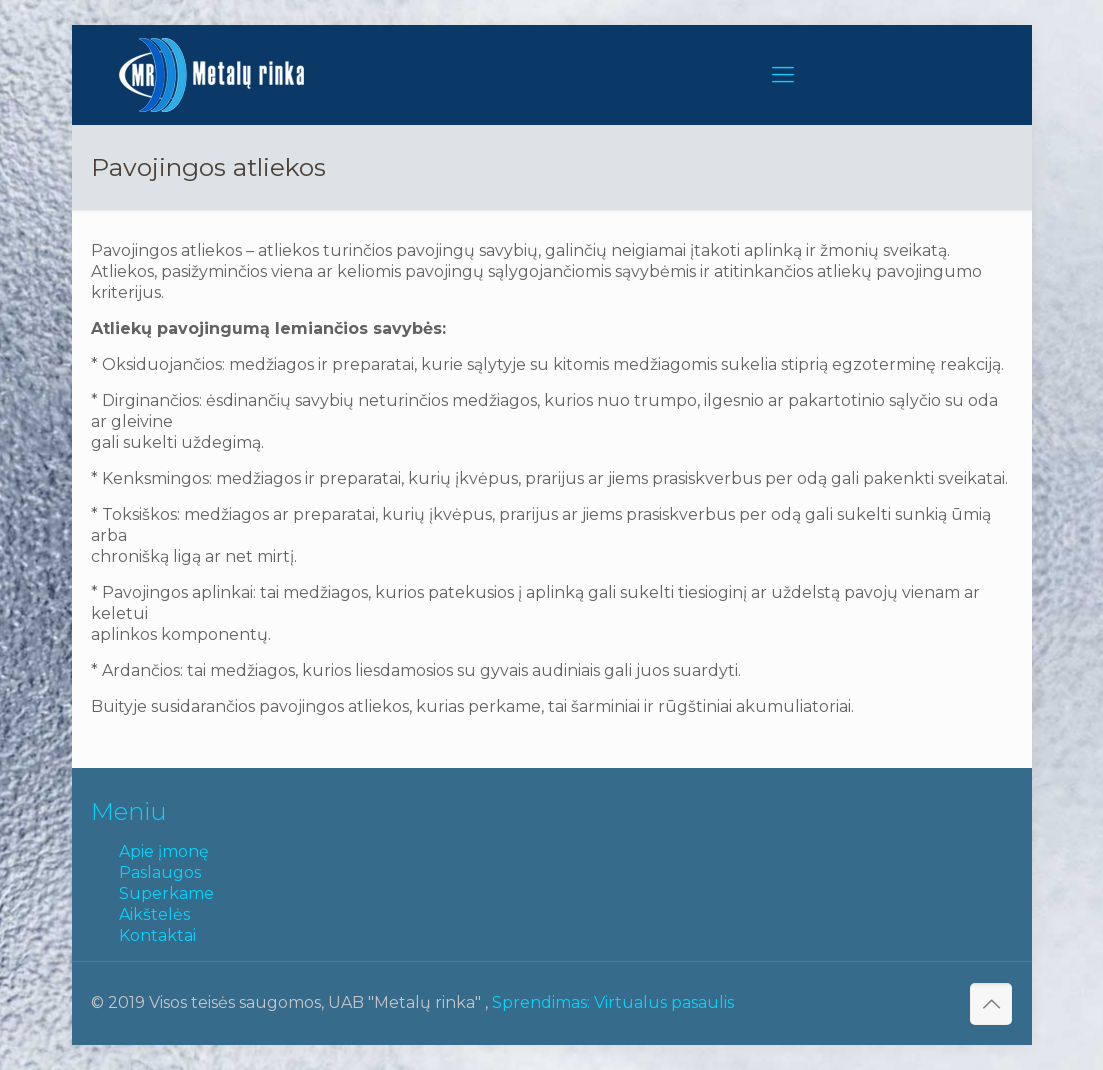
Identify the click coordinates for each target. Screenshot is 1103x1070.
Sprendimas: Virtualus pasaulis (613, 1002)
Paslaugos (160, 872)
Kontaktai (157, 935)
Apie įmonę (164, 851)
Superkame (166, 893)
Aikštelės (154, 914)
